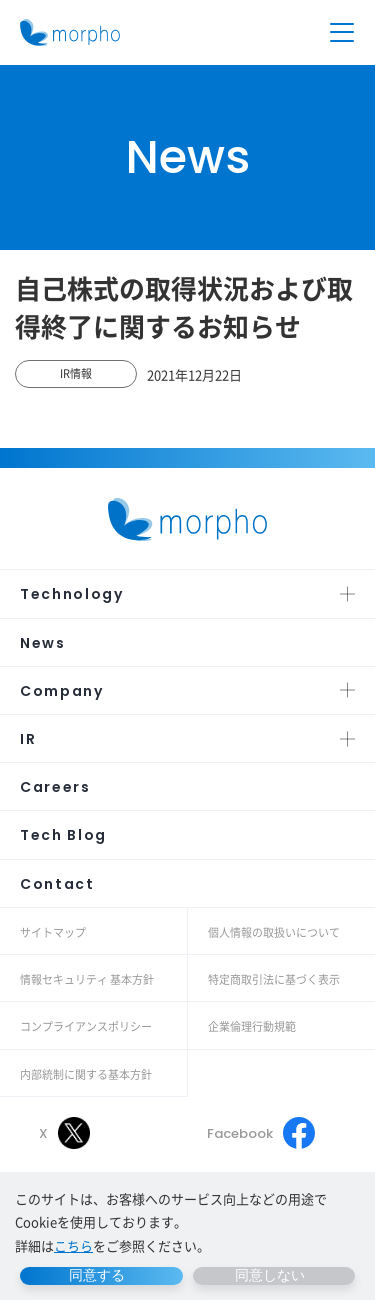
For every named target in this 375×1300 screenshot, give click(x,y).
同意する (97, 1275)
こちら (73, 1245)
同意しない (270, 1275)
